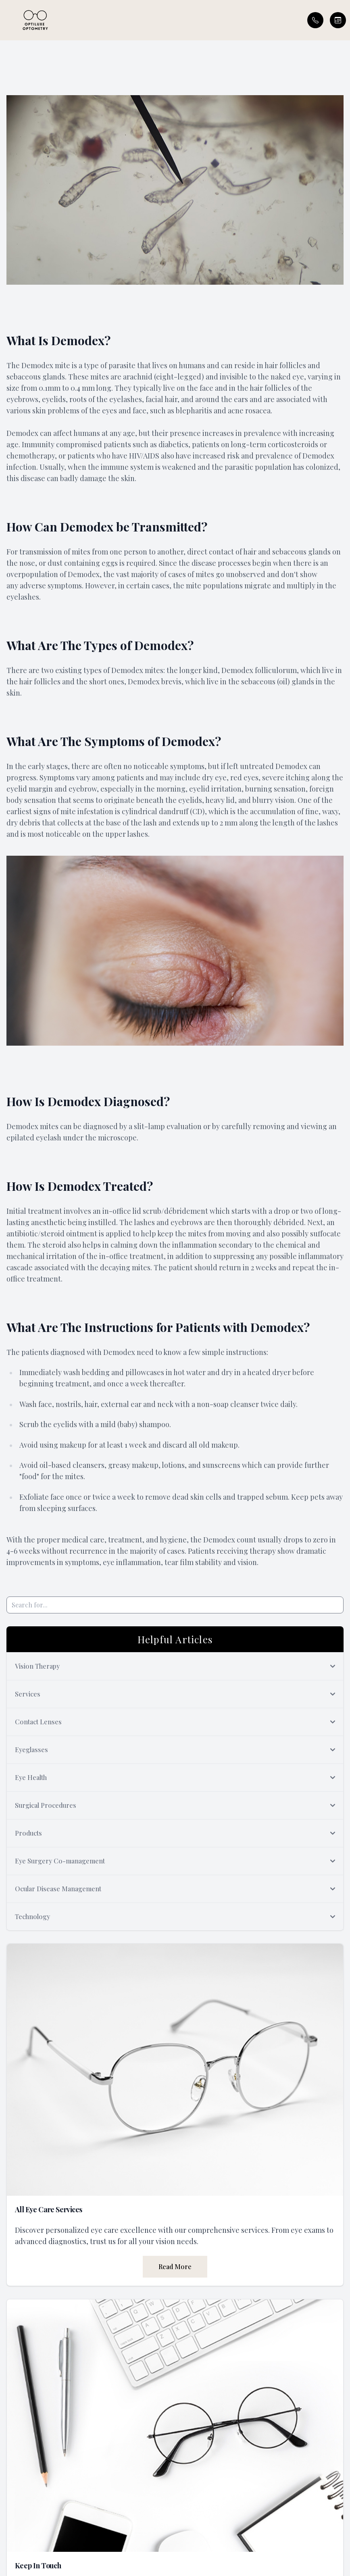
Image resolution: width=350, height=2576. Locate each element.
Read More (175, 2266)
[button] (6, 20)
